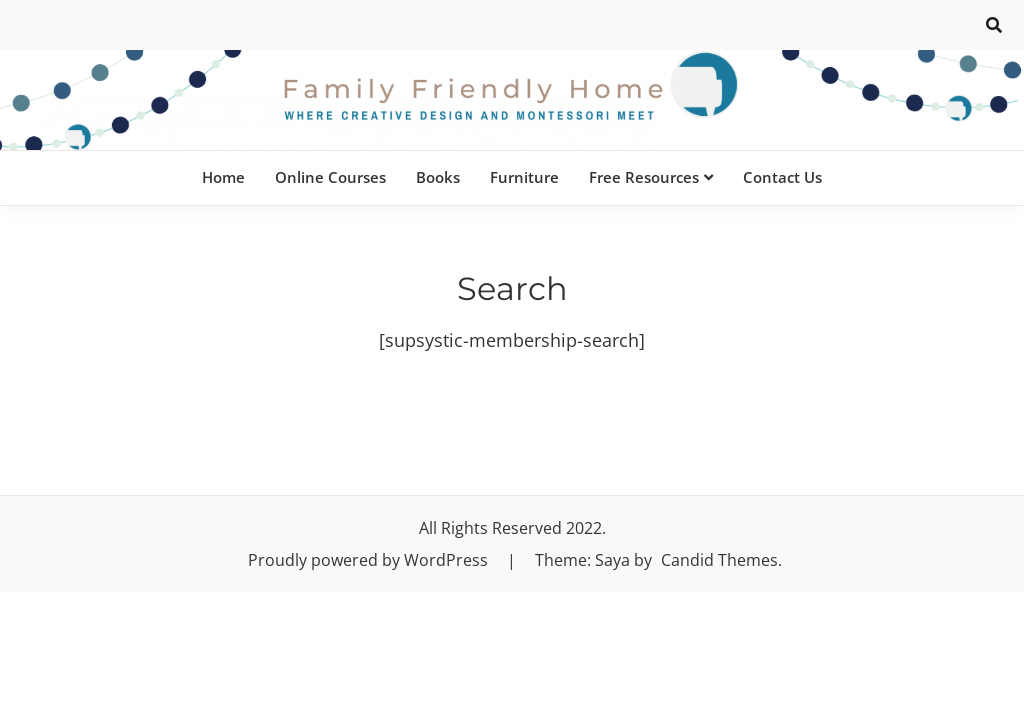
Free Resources (644, 177)
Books (438, 177)
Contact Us (782, 177)
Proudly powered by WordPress (370, 560)
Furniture (524, 177)
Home (223, 177)
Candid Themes (719, 560)
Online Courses (330, 177)
